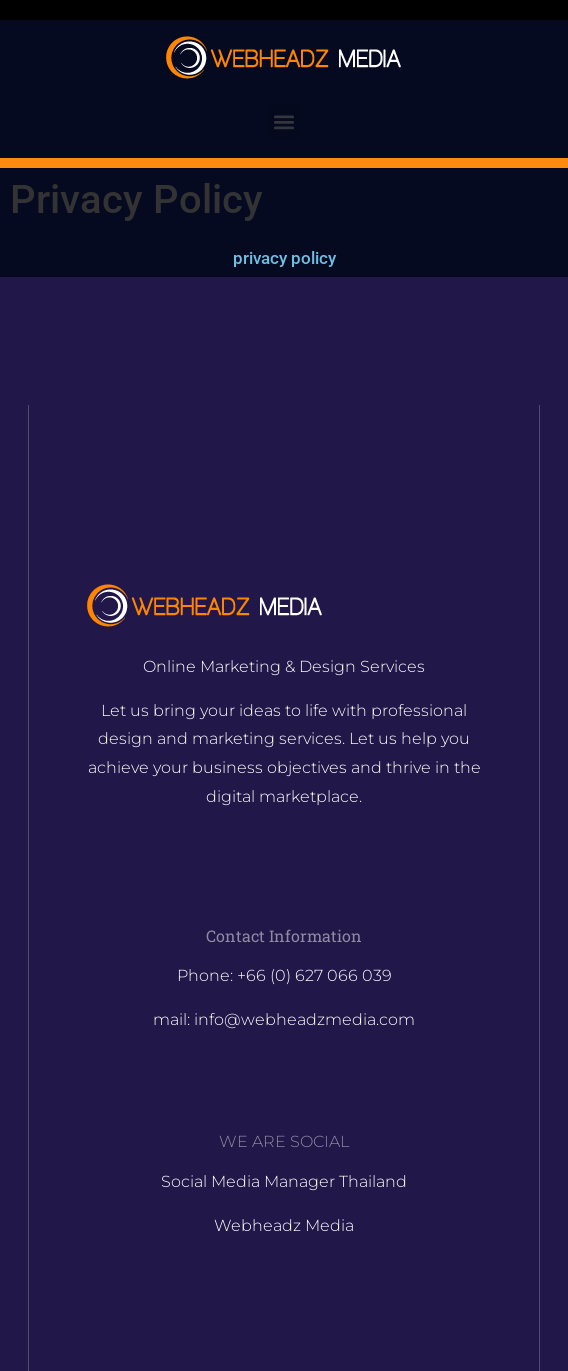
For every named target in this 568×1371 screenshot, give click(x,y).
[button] (284, 121)
